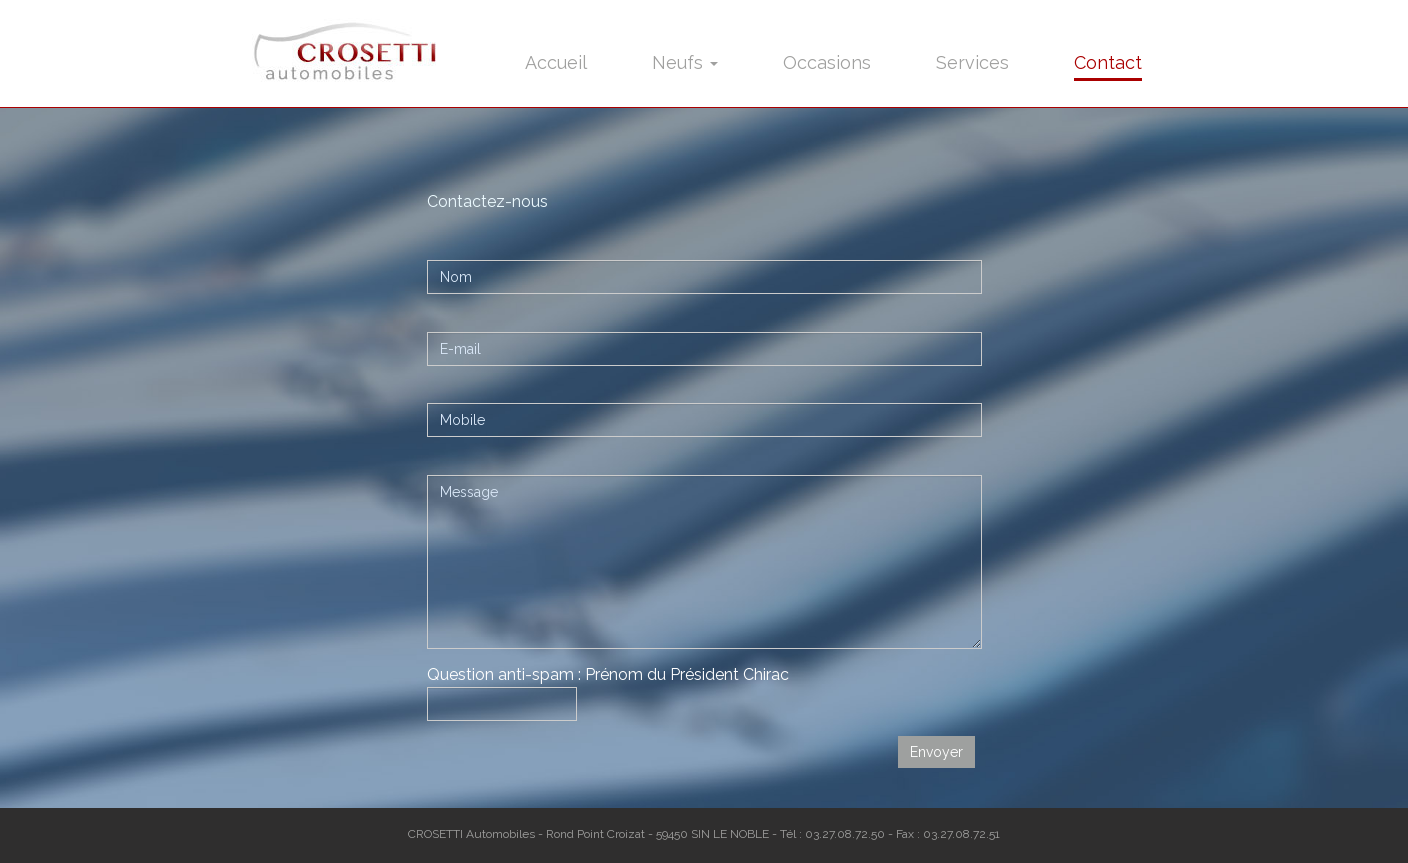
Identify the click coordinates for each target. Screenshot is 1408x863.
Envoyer (936, 752)
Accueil (556, 62)
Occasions (827, 62)
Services (972, 62)
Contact (1108, 62)
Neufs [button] (685, 62)
